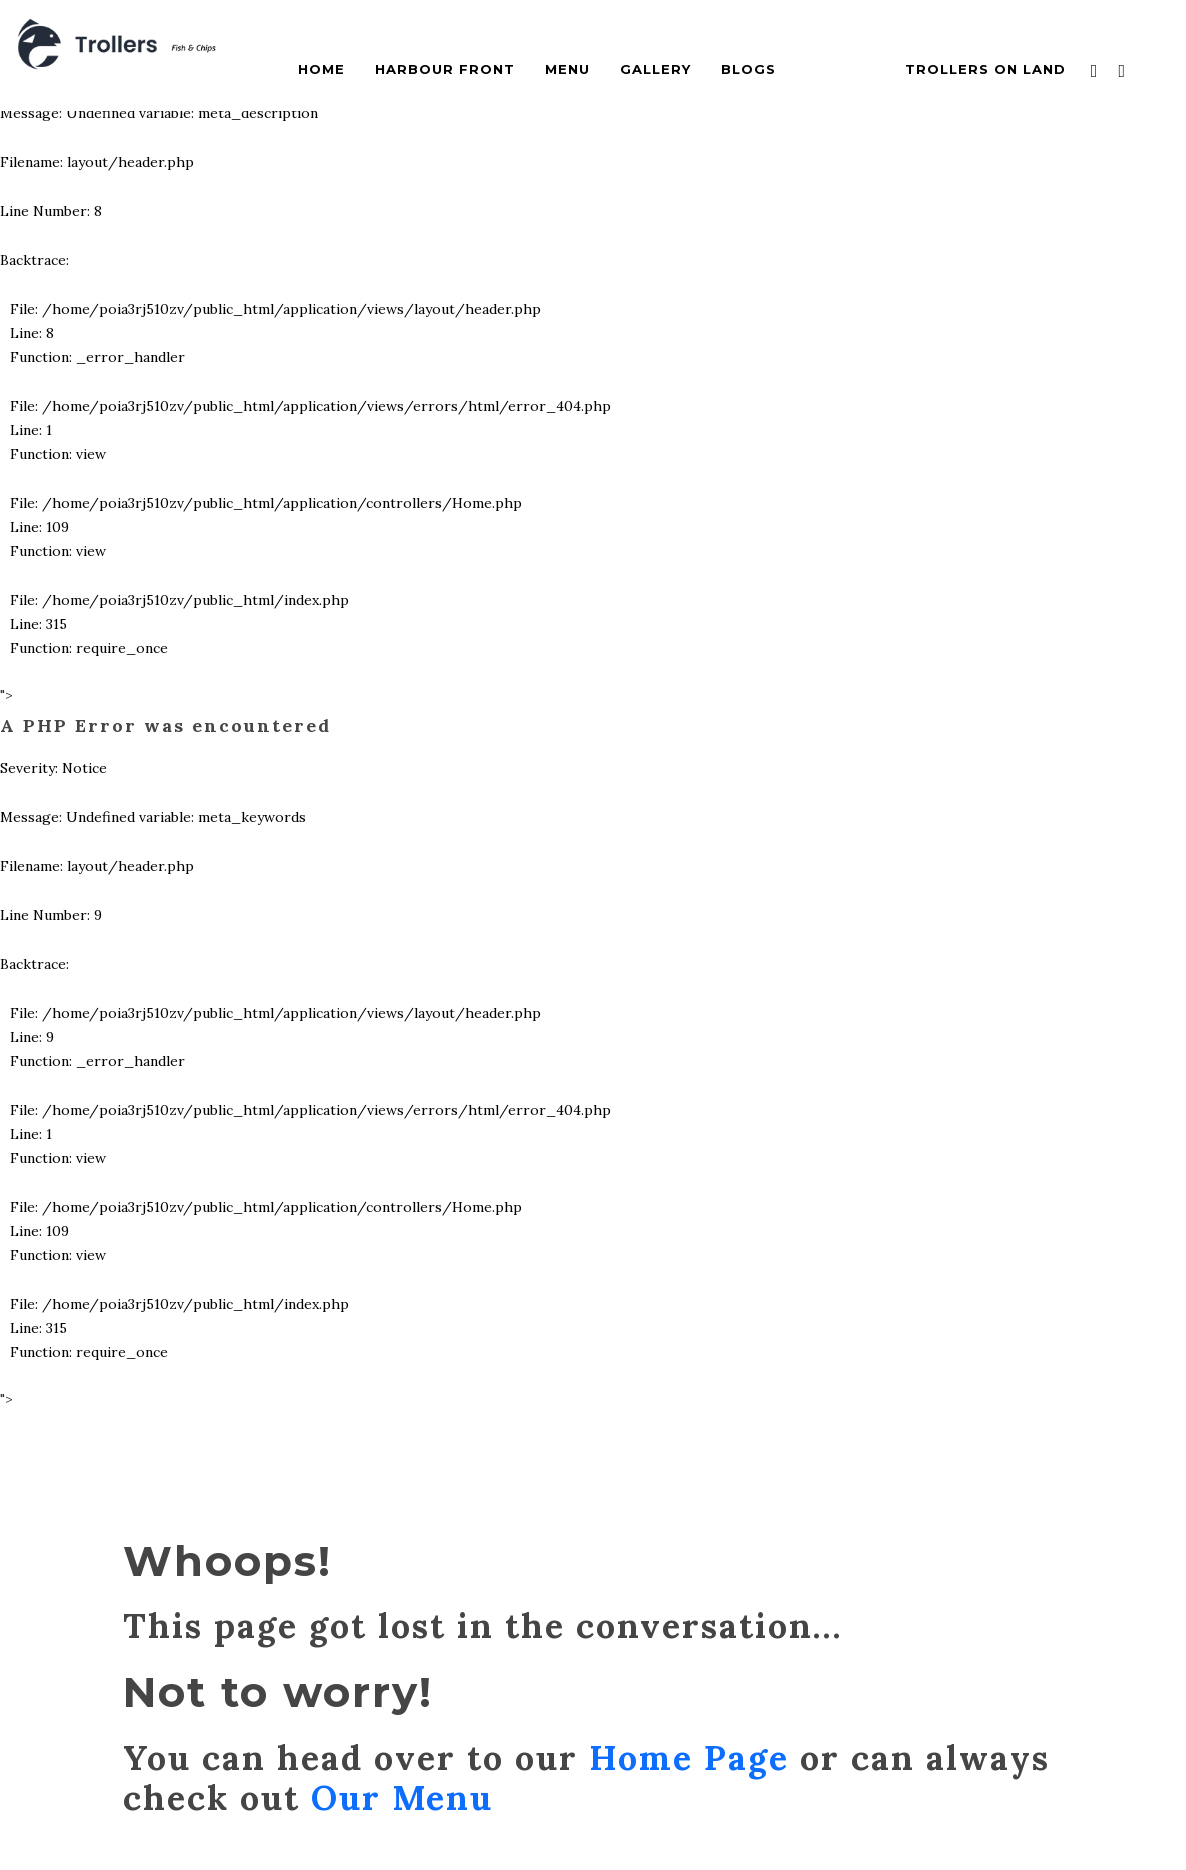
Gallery (655, 69)
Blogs (748, 69)
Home (321, 69)
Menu (567, 69)
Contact (840, 69)
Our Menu (402, 1797)
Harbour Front (445, 69)
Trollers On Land (985, 69)
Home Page (689, 1757)
